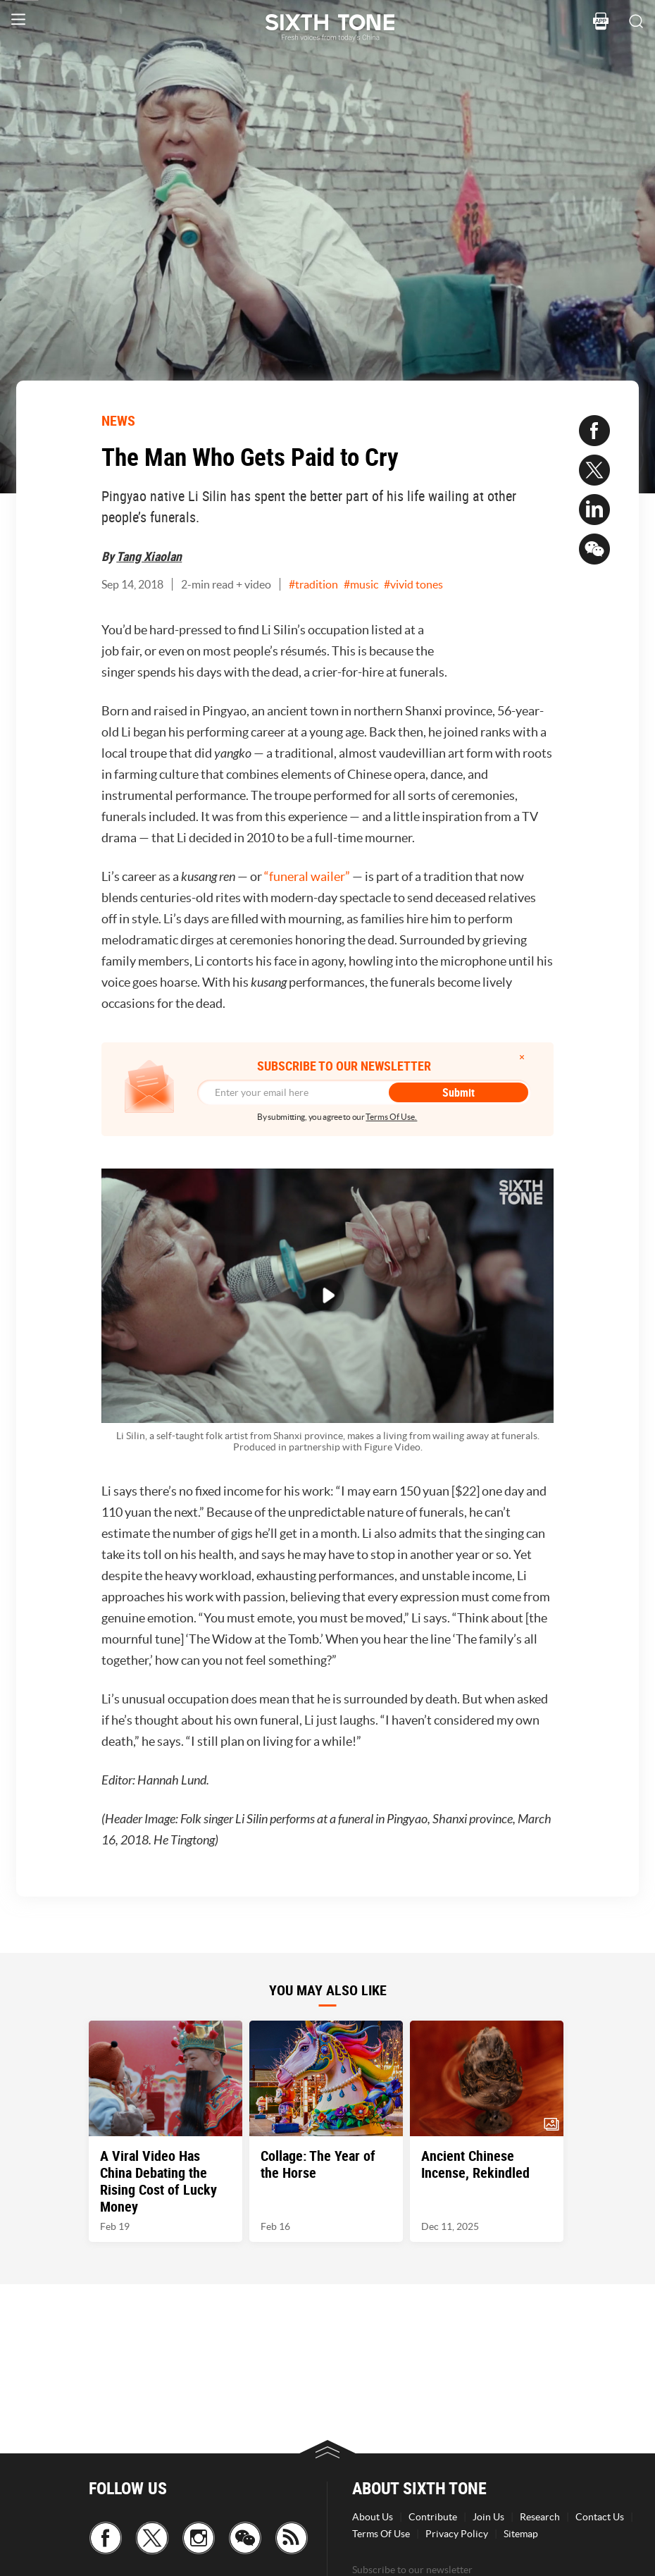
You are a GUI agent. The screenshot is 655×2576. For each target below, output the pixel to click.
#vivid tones (413, 584)
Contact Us (599, 2516)
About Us (372, 2516)
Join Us (488, 2516)
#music (361, 584)
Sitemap (521, 2533)
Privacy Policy (456, 2533)
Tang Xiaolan (149, 556)
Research (540, 2516)
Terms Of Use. (391, 1116)
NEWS (118, 420)
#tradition (313, 584)
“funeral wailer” (307, 876)
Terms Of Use (381, 2533)
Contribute (432, 2516)
